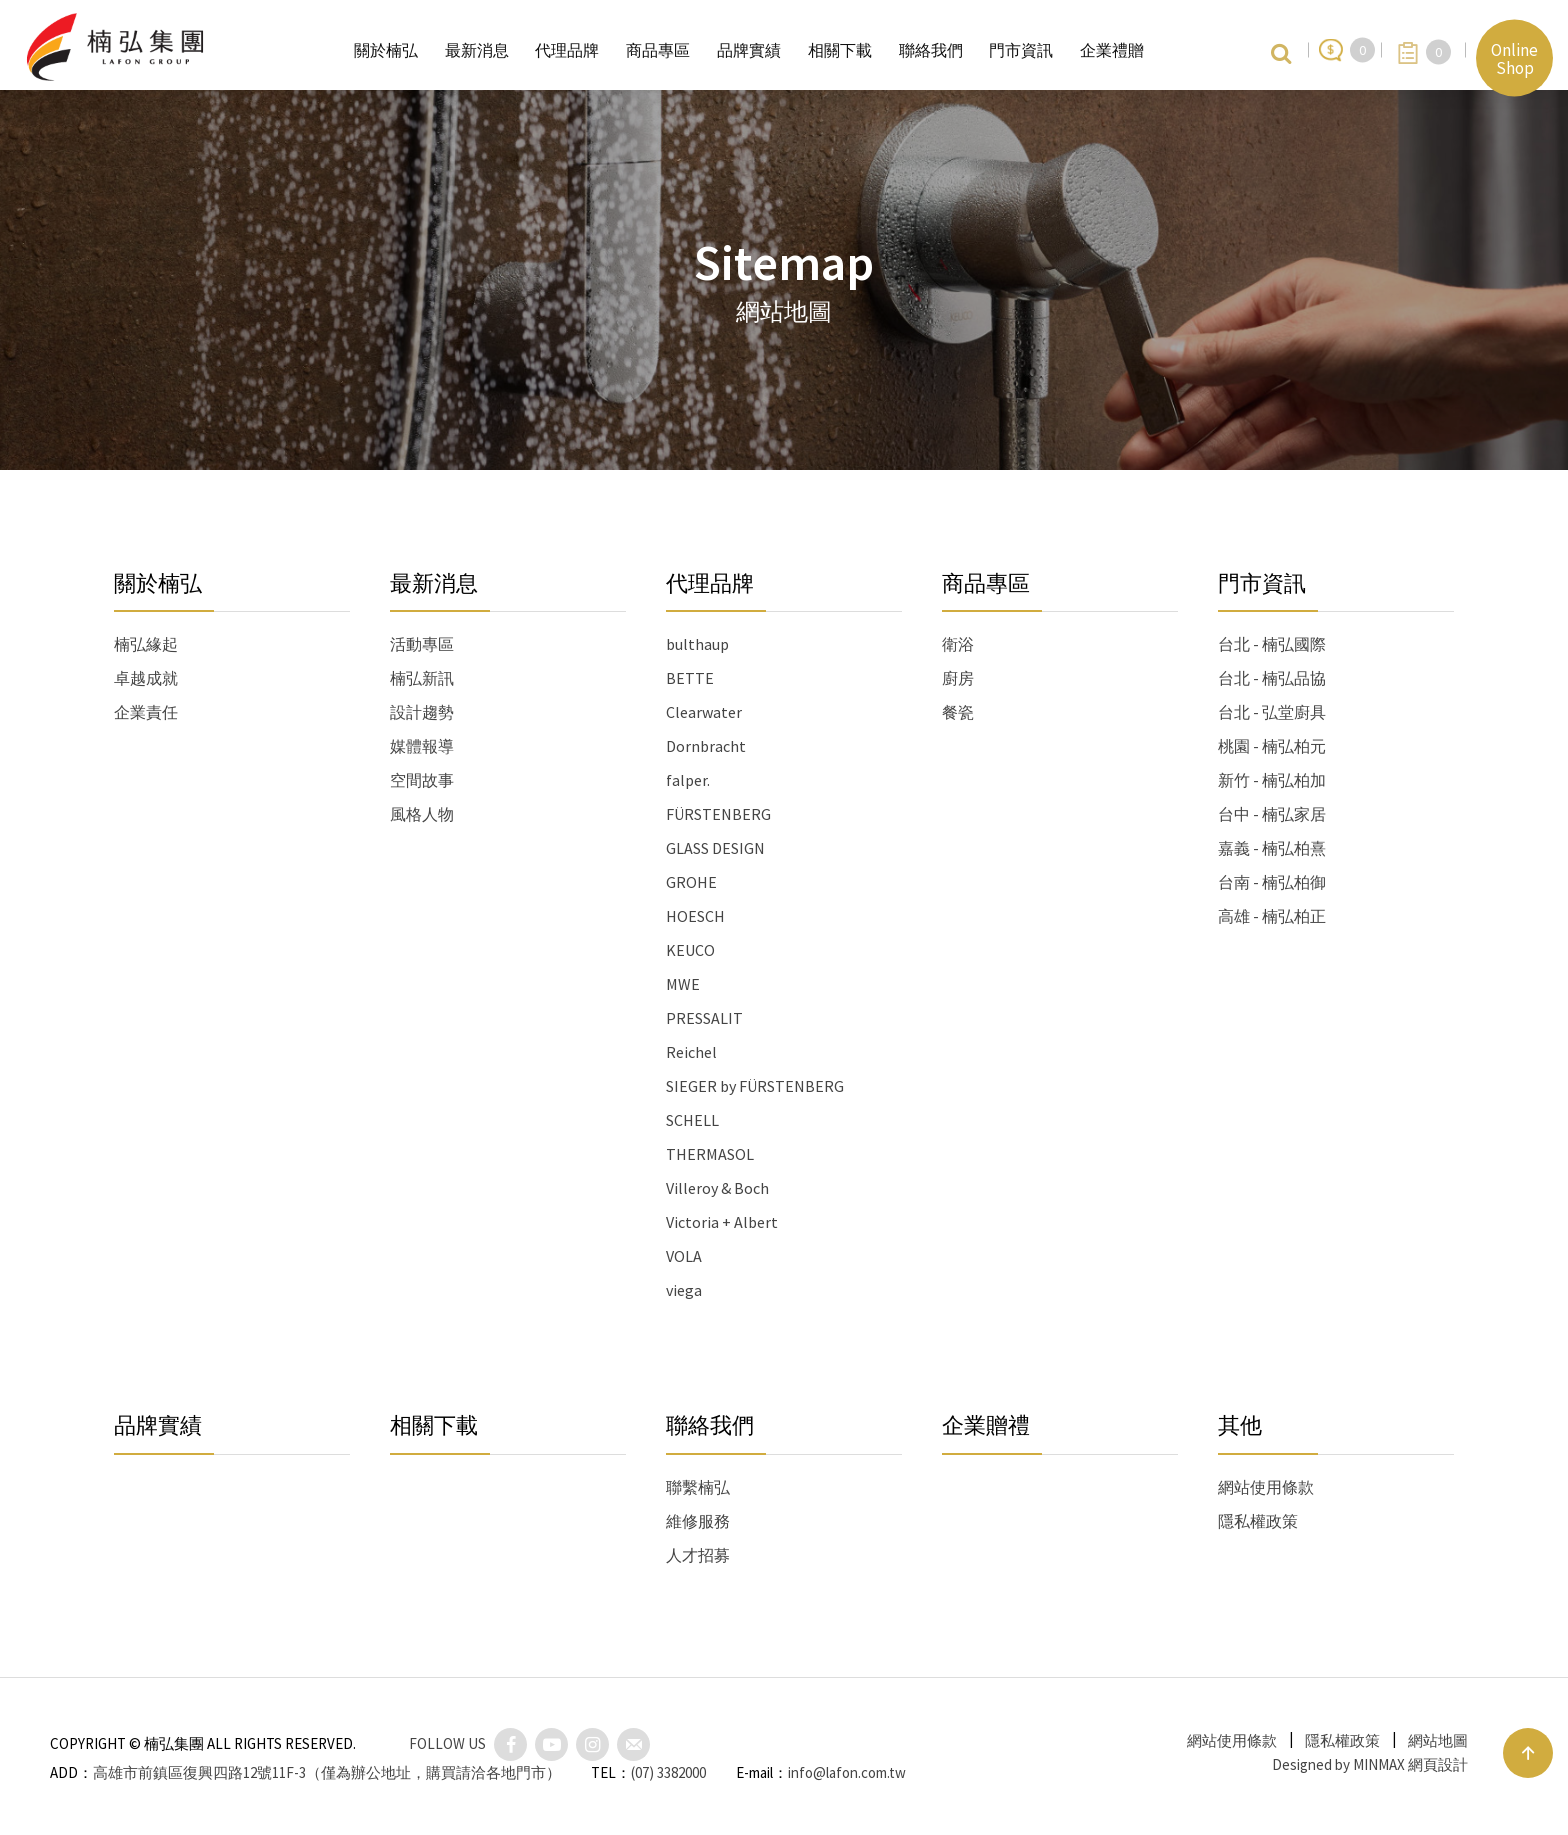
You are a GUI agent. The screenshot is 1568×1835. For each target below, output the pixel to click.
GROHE (691, 882)
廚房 (958, 678)
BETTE (690, 678)
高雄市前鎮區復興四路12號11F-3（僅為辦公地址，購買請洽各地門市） (327, 1772)
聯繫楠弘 (698, 1487)
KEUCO (690, 950)
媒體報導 (422, 746)
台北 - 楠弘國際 (1272, 644)
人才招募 (698, 1555)
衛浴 (958, 644)
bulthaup (697, 644)
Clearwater (704, 712)
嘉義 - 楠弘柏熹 (1272, 848)
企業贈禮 (986, 1425)
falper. (688, 780)
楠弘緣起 (146, 644)
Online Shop (1514, 58)
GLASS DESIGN (715, 848)
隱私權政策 (1258, 1521)
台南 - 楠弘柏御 (1272, 882)
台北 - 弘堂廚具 (1272, 712)
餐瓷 (958, 712)
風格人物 (422, 814)
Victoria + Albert (722, 1222)
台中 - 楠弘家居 (1272, 814)
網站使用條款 (1266, 1487)
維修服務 (698, 1521)
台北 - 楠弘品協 (1272, 678)
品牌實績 (158, 1425)
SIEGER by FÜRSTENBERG (755, 1086)
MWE (683, 984)
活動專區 (422, 644)
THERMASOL (710, 1154)
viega (684, 1290)
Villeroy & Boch (717, 1188)
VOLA (684, 1256)
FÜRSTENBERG (718, 814)
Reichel (691, 1052)
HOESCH (695, 916)
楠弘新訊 (422, 678)
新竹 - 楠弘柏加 (1272, 780)
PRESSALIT (704, 1018)
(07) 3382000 (668, 1772)
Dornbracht (706, 746)
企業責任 (146, 712)
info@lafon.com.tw (847, 1772)
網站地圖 (1438, 1740)
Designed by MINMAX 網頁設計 (1370, 1764)
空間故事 (422, 780)
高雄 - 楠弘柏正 (1272, 916)
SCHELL (692, 1120)
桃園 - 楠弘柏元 (1272, 746)
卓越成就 (146, 678)
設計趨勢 (422, 712)
